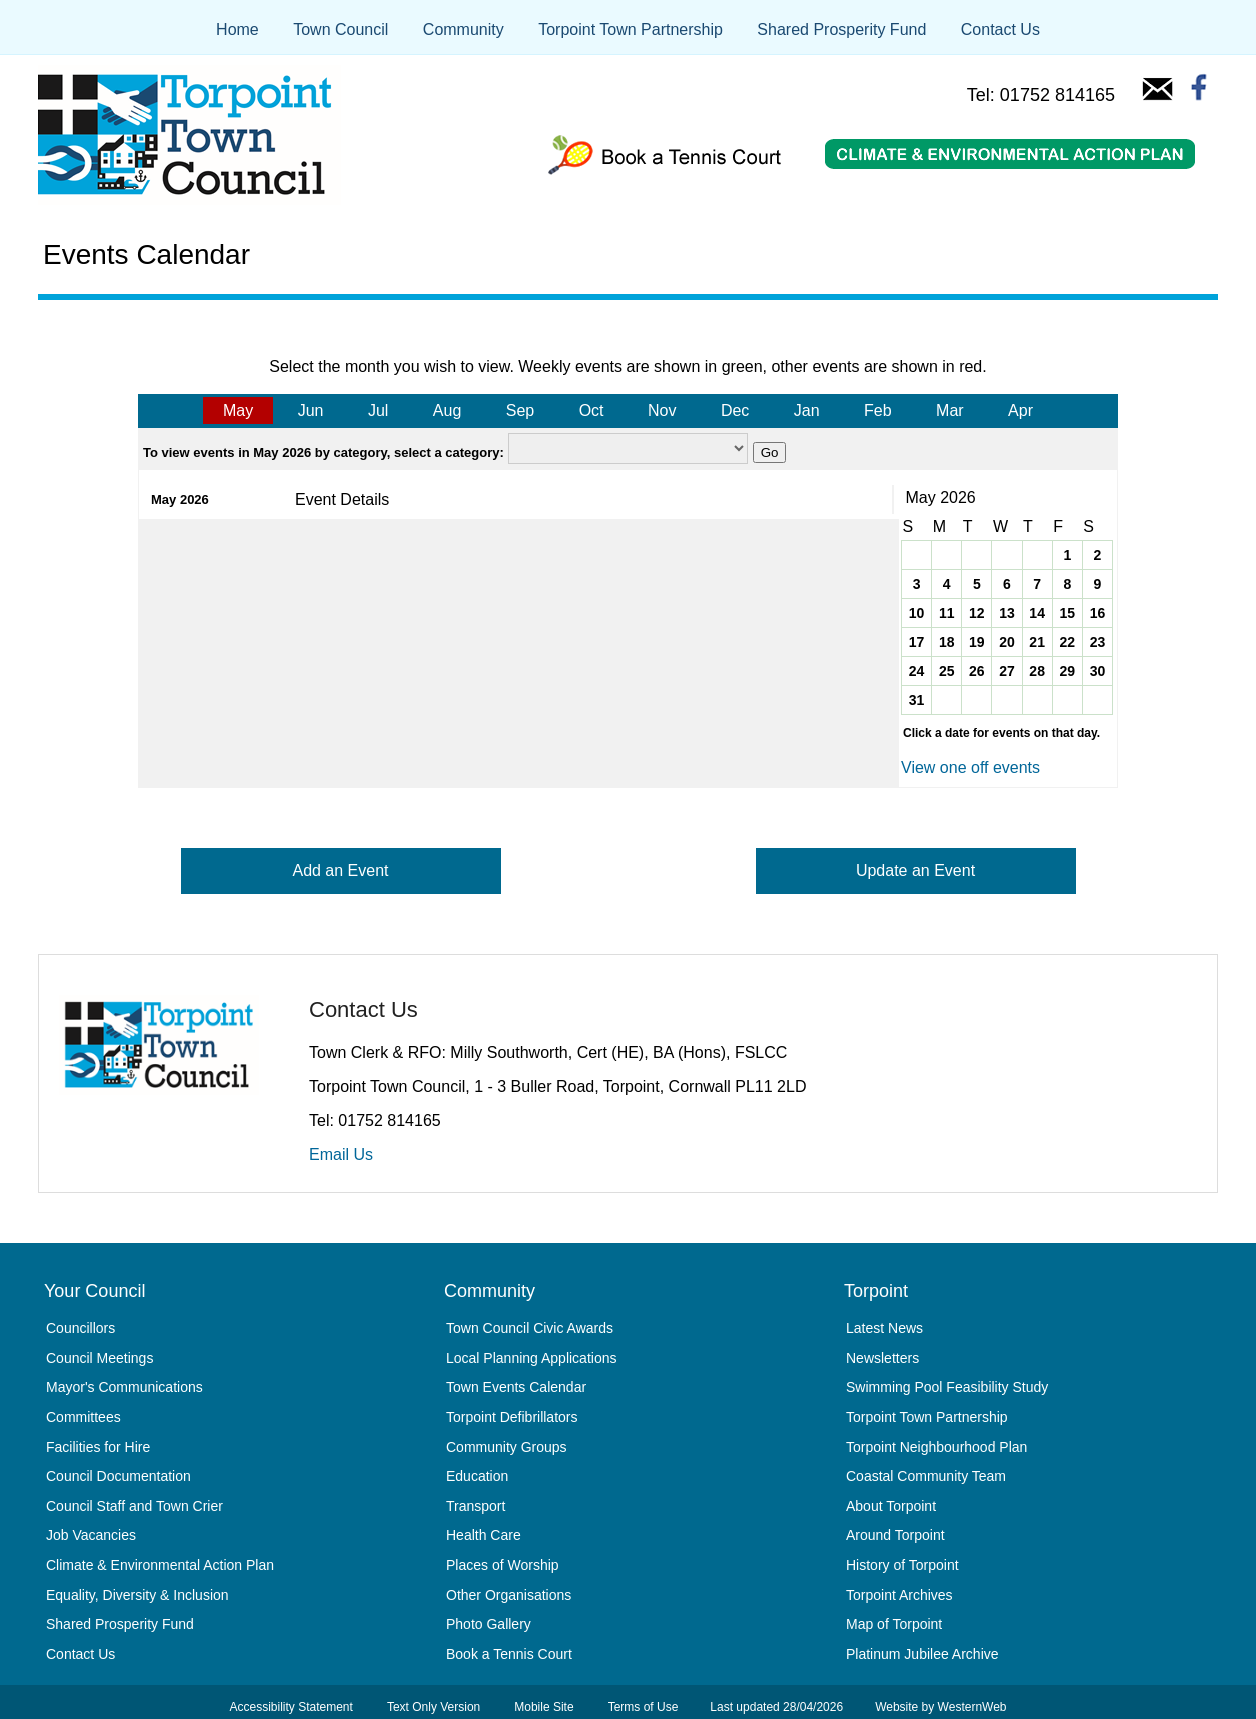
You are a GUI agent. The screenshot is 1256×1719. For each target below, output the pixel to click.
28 (1037, 671)
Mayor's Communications (124, 1387)
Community (463, 29)
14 (1037, 613)
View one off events (970, 767)
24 (917, 671)
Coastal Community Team (926, 1476)
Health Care (483, 1535)
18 (947, 642)
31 (917, 700)
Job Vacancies (91, 1535)
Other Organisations (508, 1595)
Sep (520, 410)
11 (947, 613)
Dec (735, 410)
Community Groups (506, 1447)
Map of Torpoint (894, 1624)
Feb (878, 410)
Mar (950, 410)
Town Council (340, 29)
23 (1098, 642)
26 (977, 671)
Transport (475, 1506)
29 (1067, 671)
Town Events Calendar (516, 1387)
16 (1098, 613)
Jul (378, 410)
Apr (1020, 410)
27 (1007, 671)
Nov (662, 410)
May (238, 410)
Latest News (884, 1328)
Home (237, 29)
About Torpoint (891, 1506)
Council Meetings (99, 1358)
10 (917, 613)
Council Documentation (118, 1476)
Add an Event (340, 870)
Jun (311, 410)
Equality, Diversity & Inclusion (137, 1595)
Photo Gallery (488, 1624)
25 (947, 671)
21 (1037, 642)
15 (1067, 613)
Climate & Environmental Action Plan (160, 1565)
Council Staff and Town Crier (134, 1506)
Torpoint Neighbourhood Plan (936, 1447)
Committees (83, 1417)
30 (1098, 671)
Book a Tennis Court (509, 1654)
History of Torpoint (902, 1565)
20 (1007, 642)
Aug (447, 410)
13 (1007, 613)
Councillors (80, 1328)
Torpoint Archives (899, 1595)
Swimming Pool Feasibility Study (947, 1387)
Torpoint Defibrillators (512, 1417)
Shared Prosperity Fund (841, 29)
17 (917, 642)
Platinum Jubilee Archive (922, 1654)
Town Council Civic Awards (529, 1328)
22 (1067, 642)
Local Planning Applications (531, 1358)
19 (977, 642)
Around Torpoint (895, 1535)
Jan (807, 410)
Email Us (341, 1154)
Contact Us (1000, 29)
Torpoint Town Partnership (630, 29)
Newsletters (882, 1358)
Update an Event (915, 870)
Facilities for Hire (98, 1447)
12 (977, 613)
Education (477, 1476)
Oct (591, 410)
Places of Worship (502, 1565)
